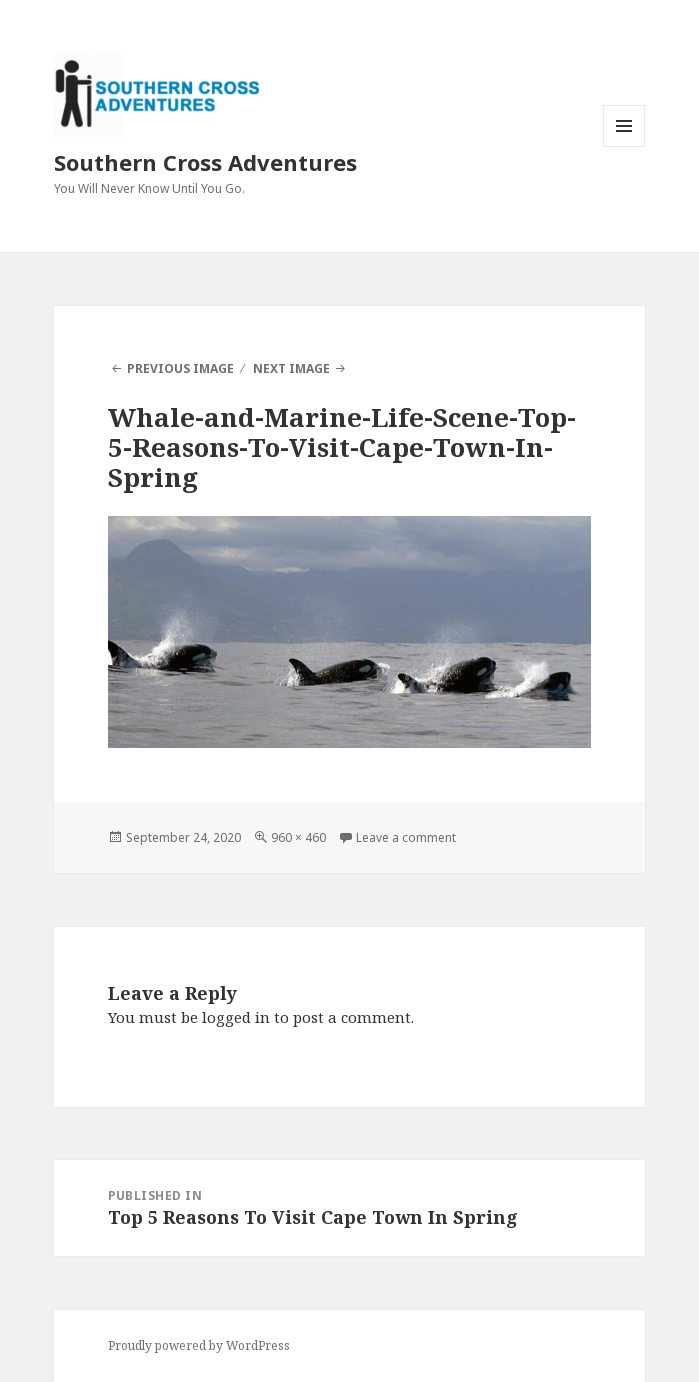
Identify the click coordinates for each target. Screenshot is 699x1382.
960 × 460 (298, 837)
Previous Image (180, 368)
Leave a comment (406, 837)
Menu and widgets (624, 146)
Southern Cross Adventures (205, 162)
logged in (236, 1017)
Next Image (291, 368)
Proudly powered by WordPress (199, 1345)
